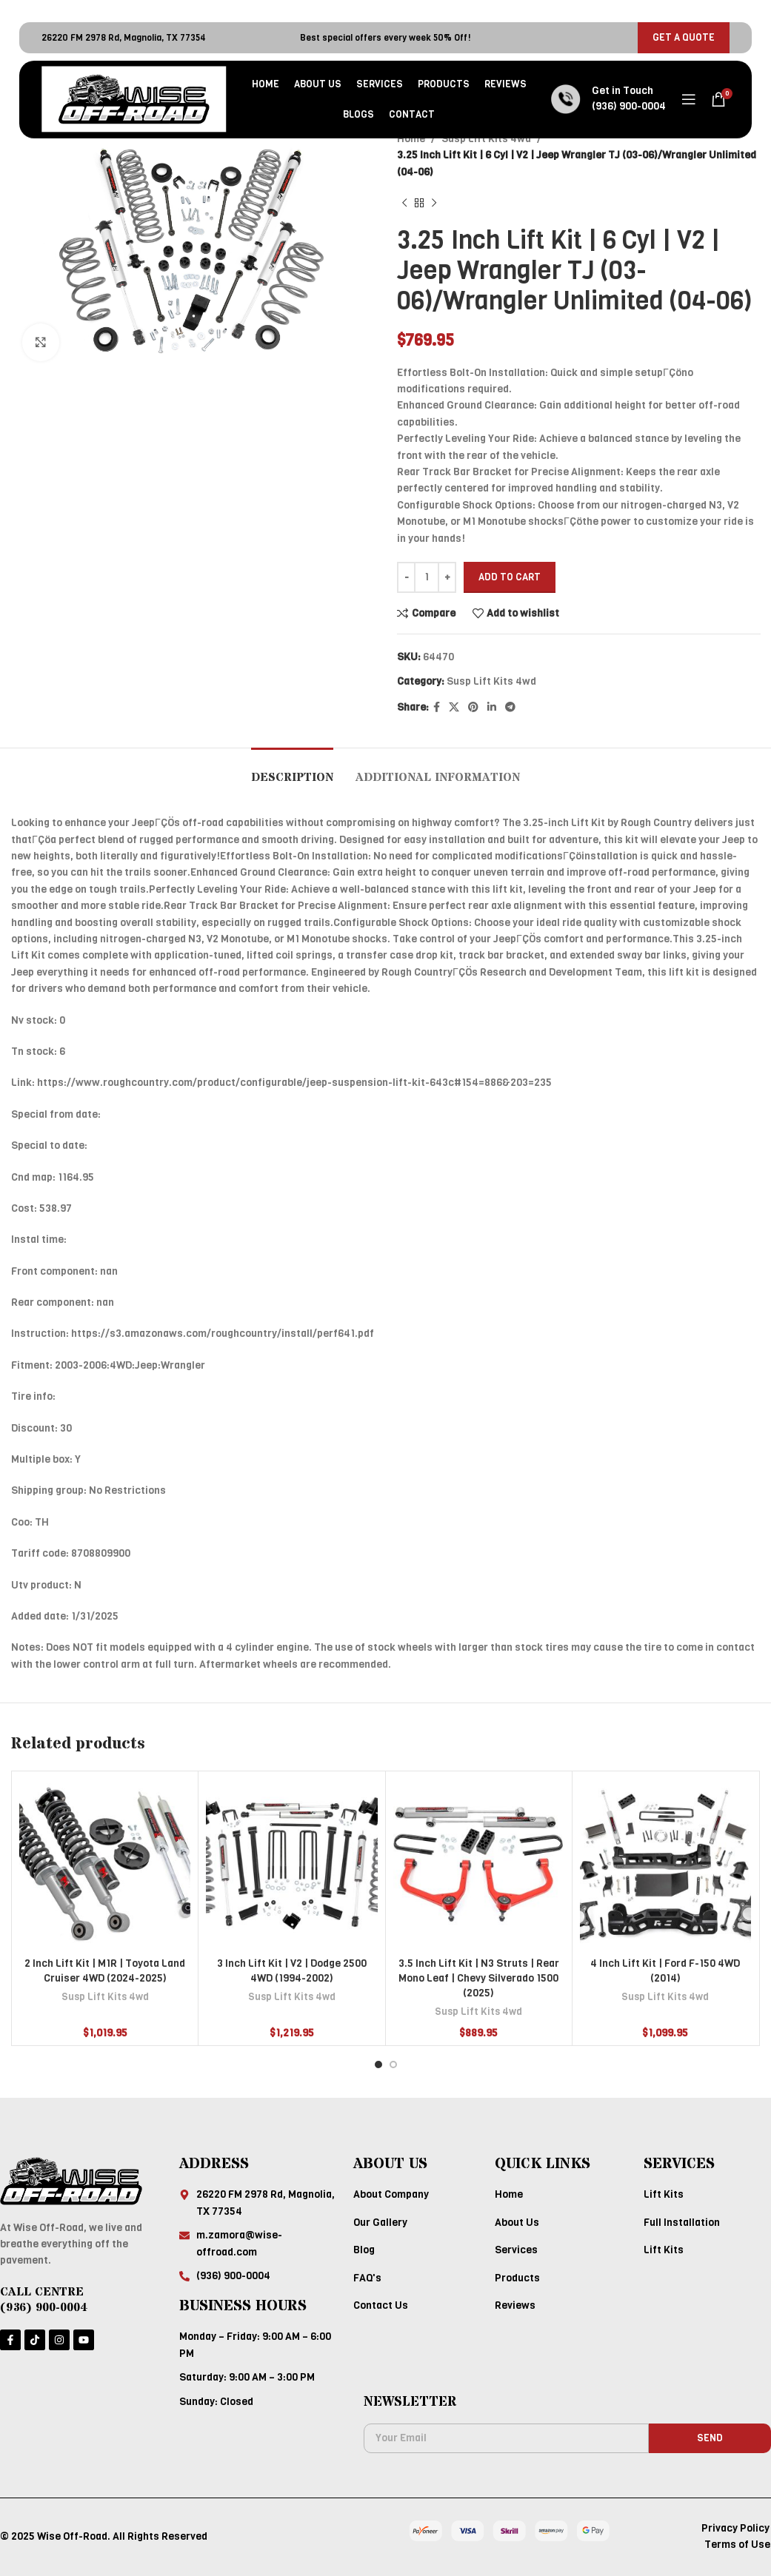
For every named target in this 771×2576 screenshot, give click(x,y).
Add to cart (509, 577)
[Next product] (434, 202)
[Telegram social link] (510, 707)
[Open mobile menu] (689, 99)
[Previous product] (404, 202)
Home (411, 139)
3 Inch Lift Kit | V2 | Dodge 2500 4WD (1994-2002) (292, 1970)
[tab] (292, 770)
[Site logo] (134, 99)
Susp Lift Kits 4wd (486, 139)
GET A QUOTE (683, 37)
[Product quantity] (426, 577)
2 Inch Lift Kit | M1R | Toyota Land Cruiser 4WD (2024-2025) (104, 1970)
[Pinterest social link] (473, 707)
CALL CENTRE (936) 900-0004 (43, 2299)
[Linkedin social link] (492, 707)
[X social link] (454, 707)
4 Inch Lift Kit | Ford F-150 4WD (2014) (665, 1970)
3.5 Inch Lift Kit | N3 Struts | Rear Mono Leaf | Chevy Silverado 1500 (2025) (478, 1977)
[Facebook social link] (436, 707)
